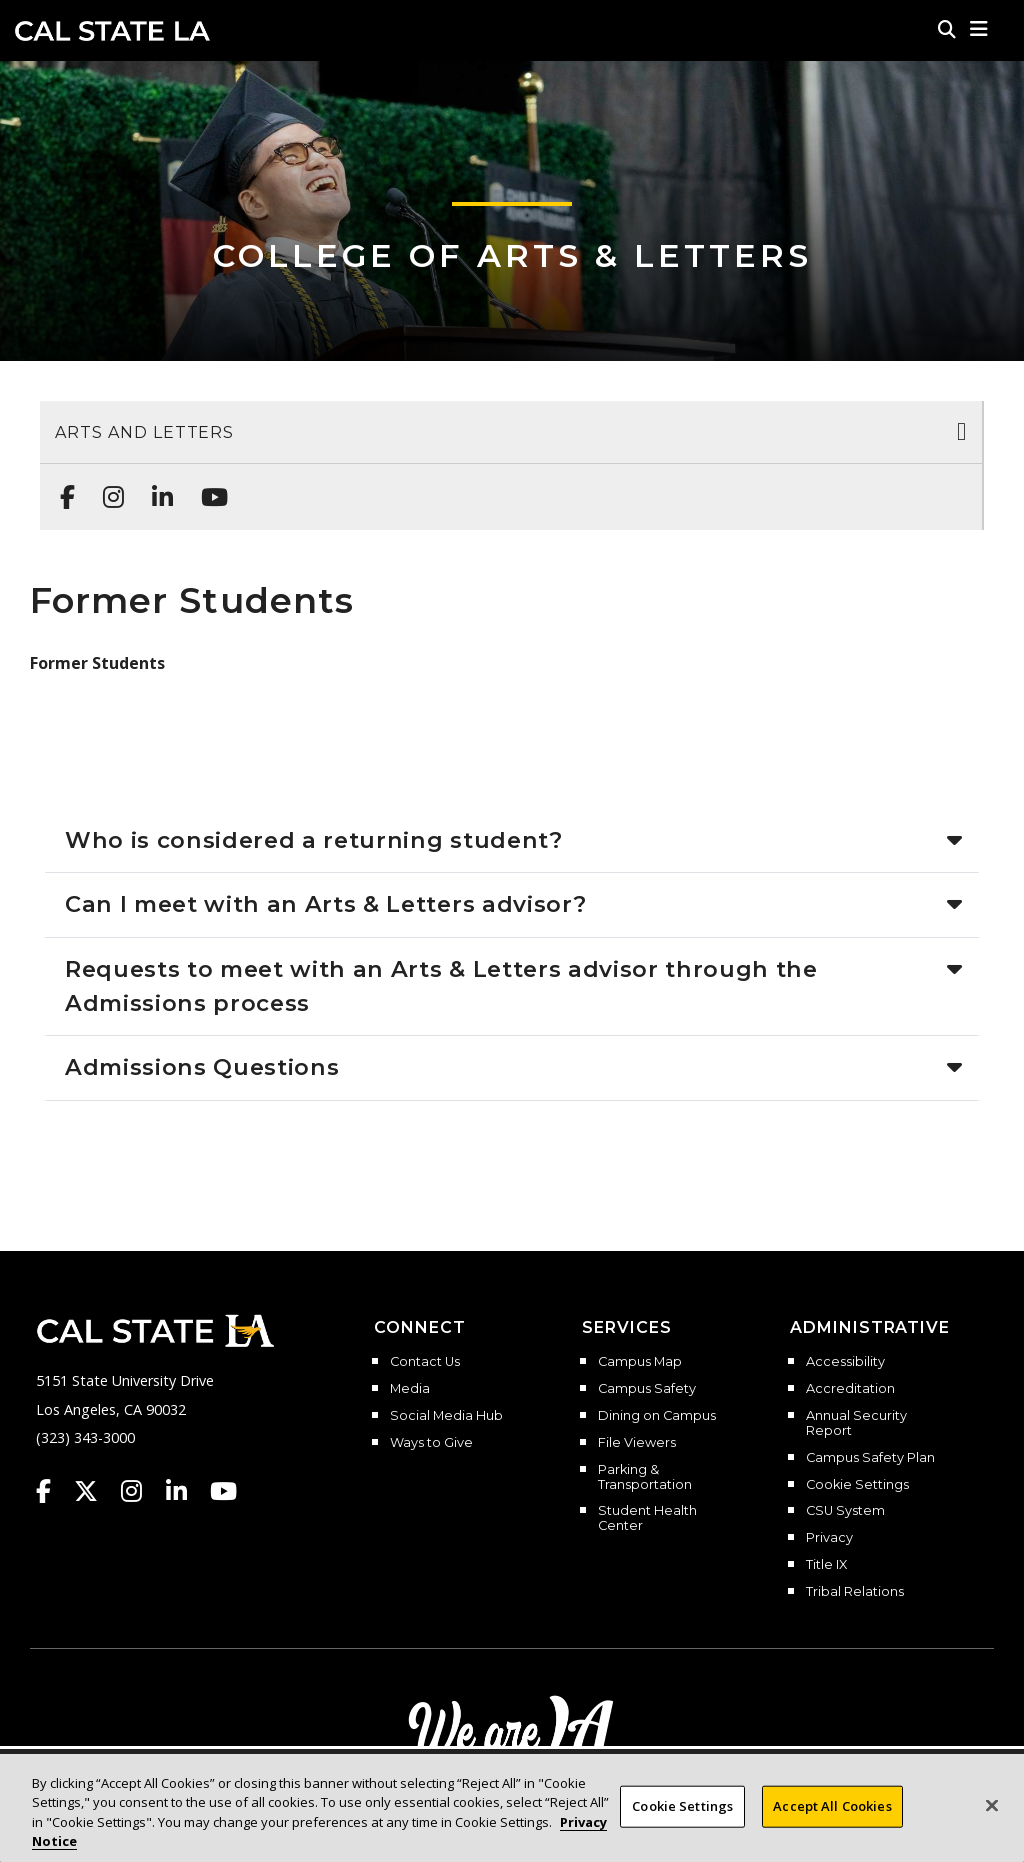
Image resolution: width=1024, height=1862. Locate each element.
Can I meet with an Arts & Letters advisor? (325, 904)
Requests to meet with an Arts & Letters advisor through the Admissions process (441, 986)
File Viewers (637, 1443)
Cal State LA (112, 31)
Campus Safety (647, 1389)
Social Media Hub (446, 1416)
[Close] (992, 1806)
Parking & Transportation (645, 1477)
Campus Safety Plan (870, 1458)
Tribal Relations (855, 1592)
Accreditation (850, 1389)
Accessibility (845, 1362)
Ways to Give (431, 1443)
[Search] (947, 29)
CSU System (845, 1511)
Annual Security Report (856, 1423)
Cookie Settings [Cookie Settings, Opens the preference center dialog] (682, 1806)
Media (410, 1389)
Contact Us (425, 1362)
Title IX (826, 1565)
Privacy (829, 1538)
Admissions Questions (202, 1067)
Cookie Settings (857, 1485)
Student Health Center (647, 1518)
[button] (979, 29)
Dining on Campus (657, 1416)
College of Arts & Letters (512, 255)
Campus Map (640, 1362)
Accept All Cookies (832, 1806)
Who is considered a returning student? (314, 840)
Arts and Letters (144, 432)
